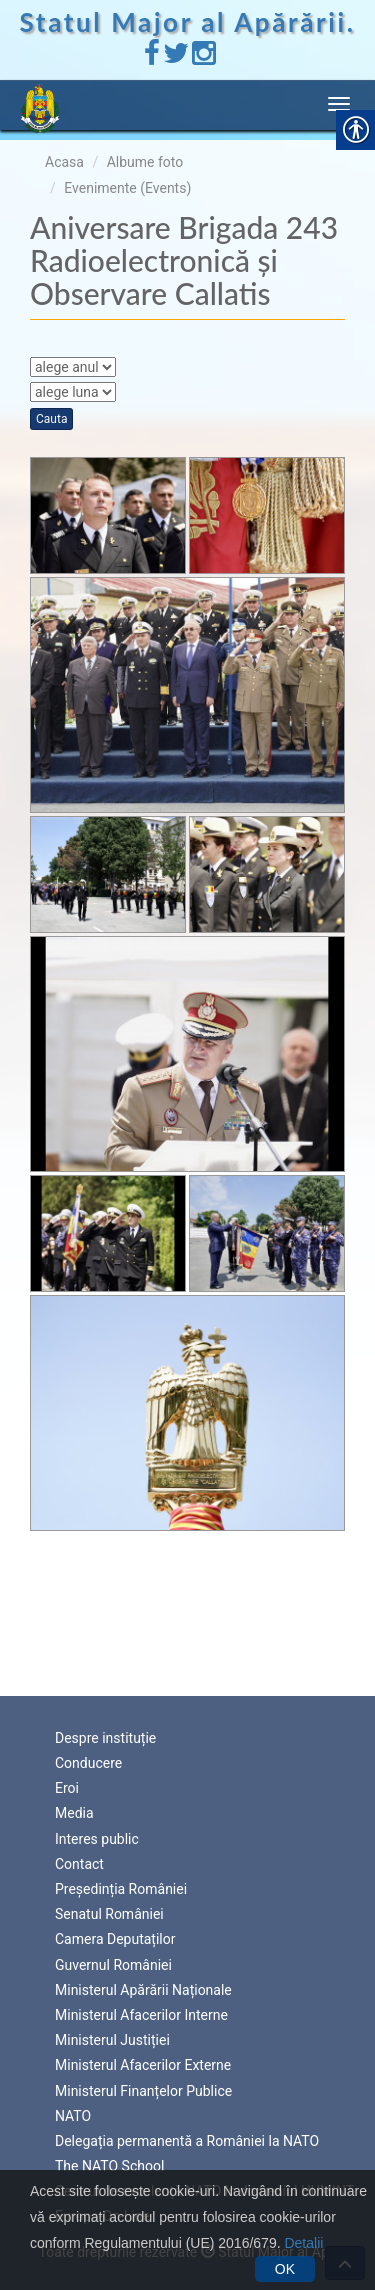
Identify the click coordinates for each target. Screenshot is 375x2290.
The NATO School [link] (109, 2166)
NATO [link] (73, 2116)
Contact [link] (79, 1864)
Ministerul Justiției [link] (112, 2040)
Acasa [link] (64, 162)
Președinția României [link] (121, 1889)
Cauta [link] (51, 419)
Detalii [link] (303, 2243)
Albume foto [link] (145, 162)
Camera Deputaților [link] (115, 1939)
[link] (152, 58)
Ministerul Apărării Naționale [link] (143, 1990)
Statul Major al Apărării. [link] (188, 22)
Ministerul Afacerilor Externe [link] (143, 2065)
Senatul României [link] (109, 1914)
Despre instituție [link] (105, 1738)
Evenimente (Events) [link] (127, 188)
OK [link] (285, 2269)
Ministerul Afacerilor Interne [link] (141, 2015)
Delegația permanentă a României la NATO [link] (187, 2141)
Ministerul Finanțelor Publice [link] (143, 2091)
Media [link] (74, 1813)
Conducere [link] (88, 1763)
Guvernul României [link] (113, 1965)
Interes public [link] (97, 1839)
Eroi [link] (67, 1788)
